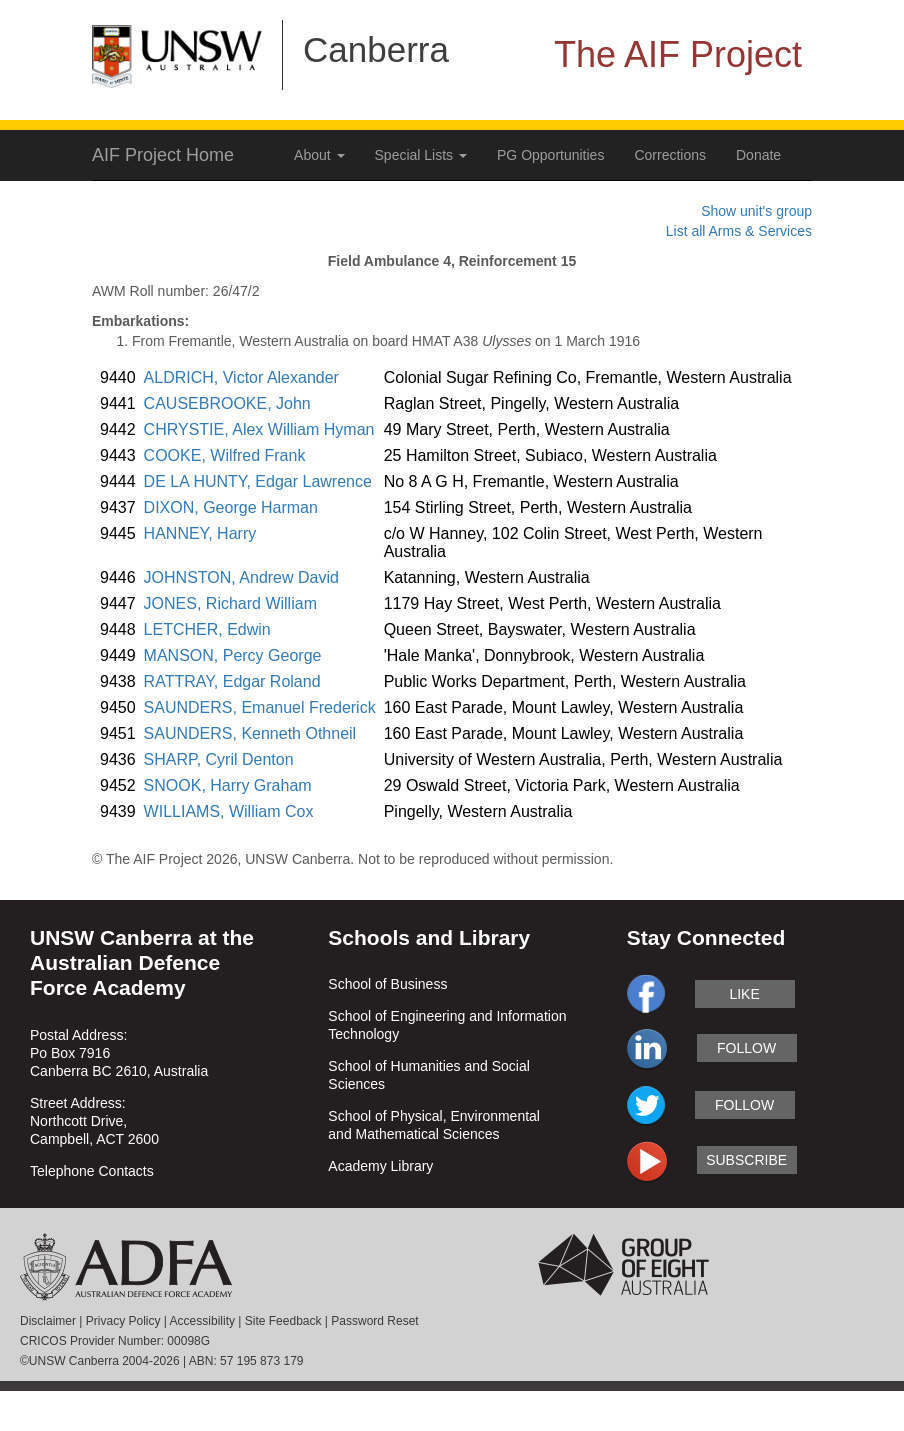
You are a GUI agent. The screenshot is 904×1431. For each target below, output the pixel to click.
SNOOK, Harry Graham (228, 785)
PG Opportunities (550, 155)
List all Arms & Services (739, 231)
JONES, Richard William (230, 603)
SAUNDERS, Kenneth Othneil (250, 733)
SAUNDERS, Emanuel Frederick (260, 707)
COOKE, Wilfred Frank (225, 455)
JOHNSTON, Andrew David (241, 577)
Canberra (376, 49)
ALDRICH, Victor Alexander (241, 377)
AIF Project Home (163, 155)
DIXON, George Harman (231, 507)
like (744, 994)
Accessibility (202, 1321)
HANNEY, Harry (200, 533)
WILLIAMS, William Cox (229, 811)
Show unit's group (756, 211)
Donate (758, 155)
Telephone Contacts (92, 1171)
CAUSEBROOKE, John (227, 403)
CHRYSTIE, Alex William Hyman (259, 429)
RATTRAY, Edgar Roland (232, 681)
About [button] (319, 155)
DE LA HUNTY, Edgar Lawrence (258, 481)
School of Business (387, 984)
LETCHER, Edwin (207, 629)
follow (746, 1048)
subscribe (746, 1160)
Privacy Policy (123, 1321)
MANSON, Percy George (233, 655)
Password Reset (374, 1321)
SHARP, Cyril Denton (219, 759)
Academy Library (380, 1166)
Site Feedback (283, 1321)
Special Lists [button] (421, 155)
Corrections (670, 155)
